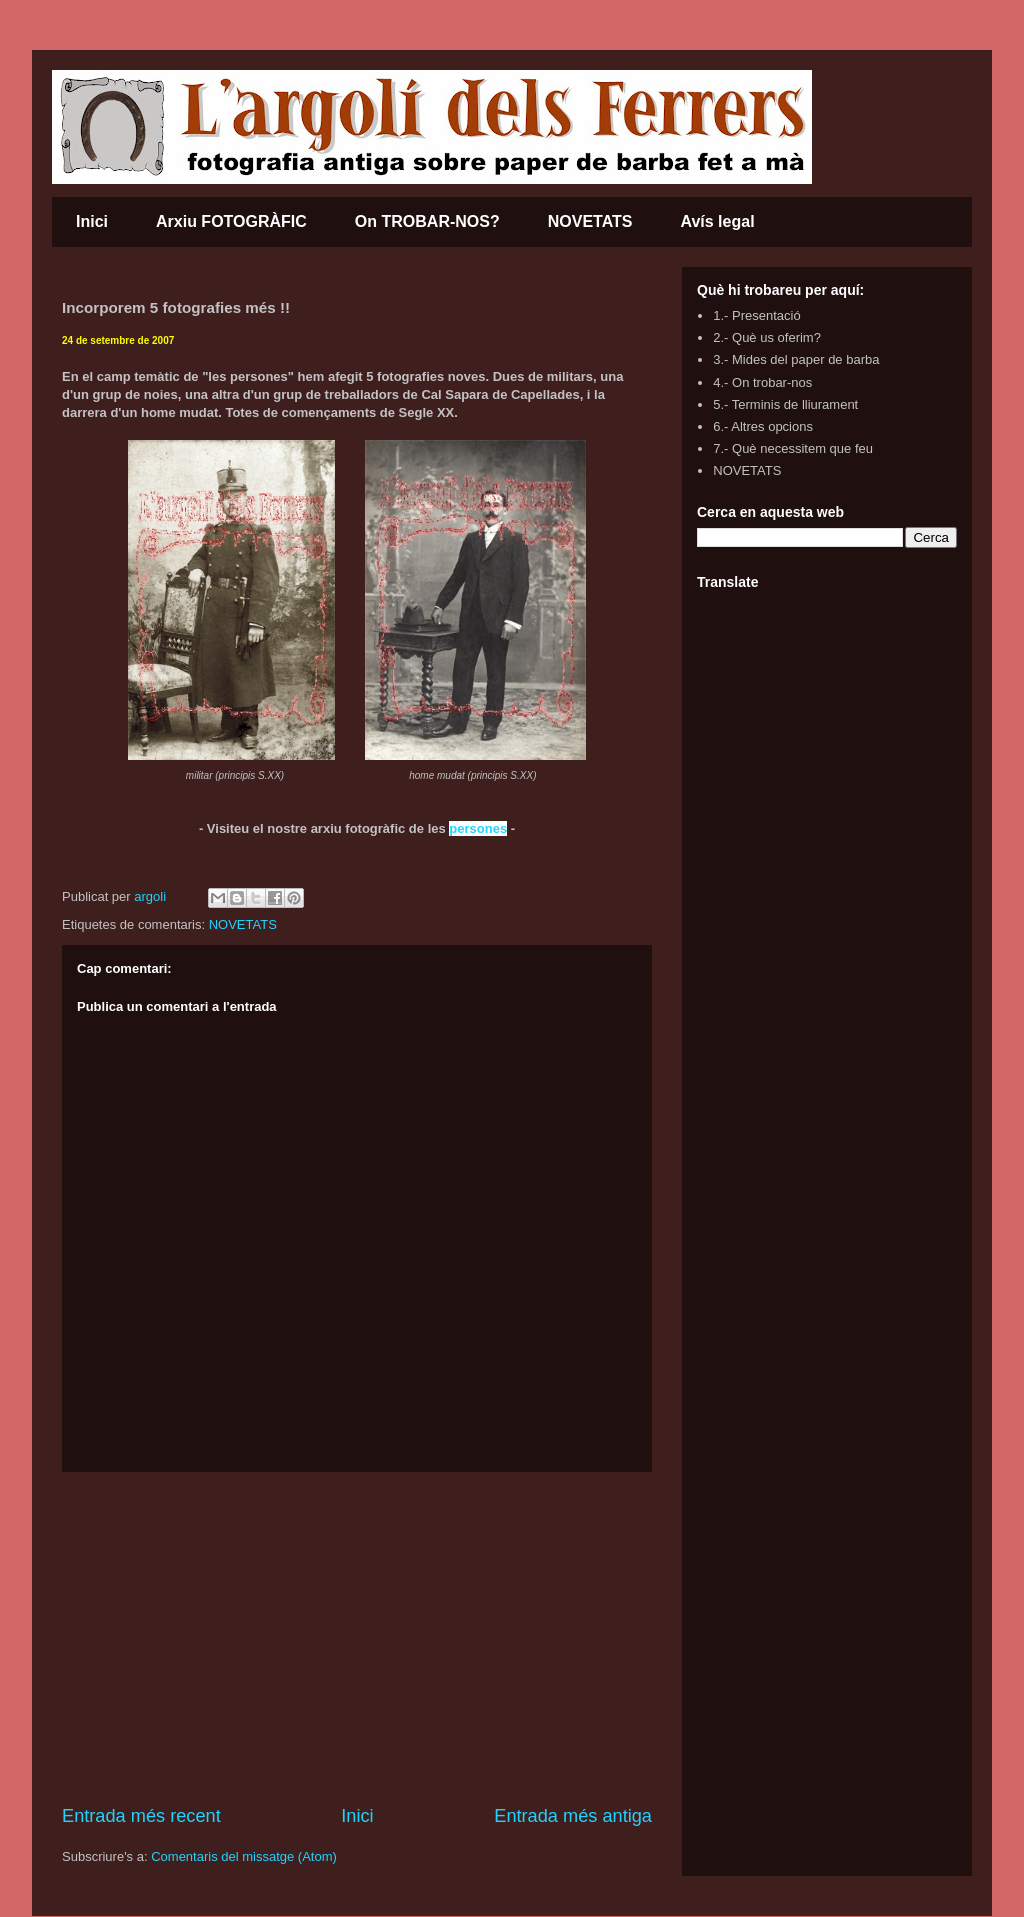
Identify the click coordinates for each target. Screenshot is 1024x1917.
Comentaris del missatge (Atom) (244, 1856)
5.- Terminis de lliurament (785, 404)
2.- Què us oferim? (767, 337)
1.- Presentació (756, 315)
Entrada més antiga (573, 1816)
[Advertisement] (357, 1638)
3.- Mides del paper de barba (796, 359)
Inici (92, 221)
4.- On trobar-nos (762, 382)
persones (478, 828)
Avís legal (717, 221)
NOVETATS (590, 221)
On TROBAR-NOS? (427, 221)
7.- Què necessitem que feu (793, 448)
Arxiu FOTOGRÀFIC (231, 221)
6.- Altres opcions (763, 426)
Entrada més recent (141, 1816)
